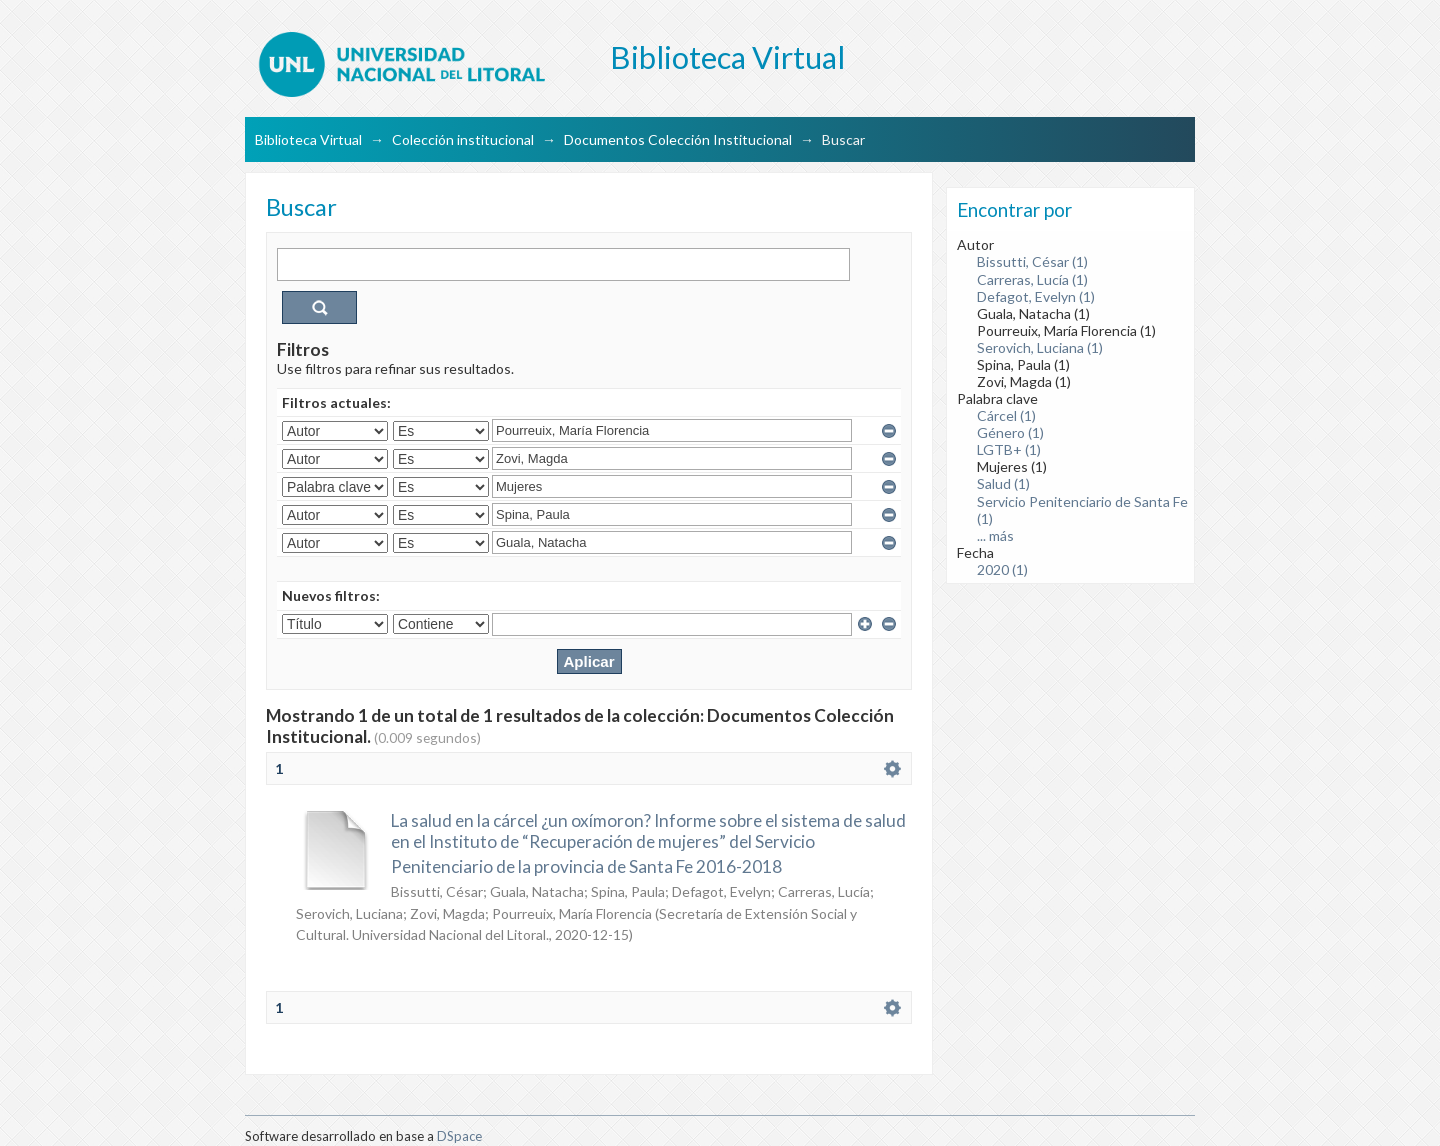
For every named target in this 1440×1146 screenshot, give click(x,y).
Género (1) (1010, 432)
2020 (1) (1002, 569)
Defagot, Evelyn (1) (1036, 296)
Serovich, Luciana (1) (1040, 347)
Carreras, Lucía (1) (1032, 279)
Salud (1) (1003, 483)
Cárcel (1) (1006, 415)
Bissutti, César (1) (1032, 261)
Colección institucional (463, 139)
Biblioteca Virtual (308, 139)
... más (995, 535)
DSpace (459, 1136)
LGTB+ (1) (1009, 449)
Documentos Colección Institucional (678, 139)
